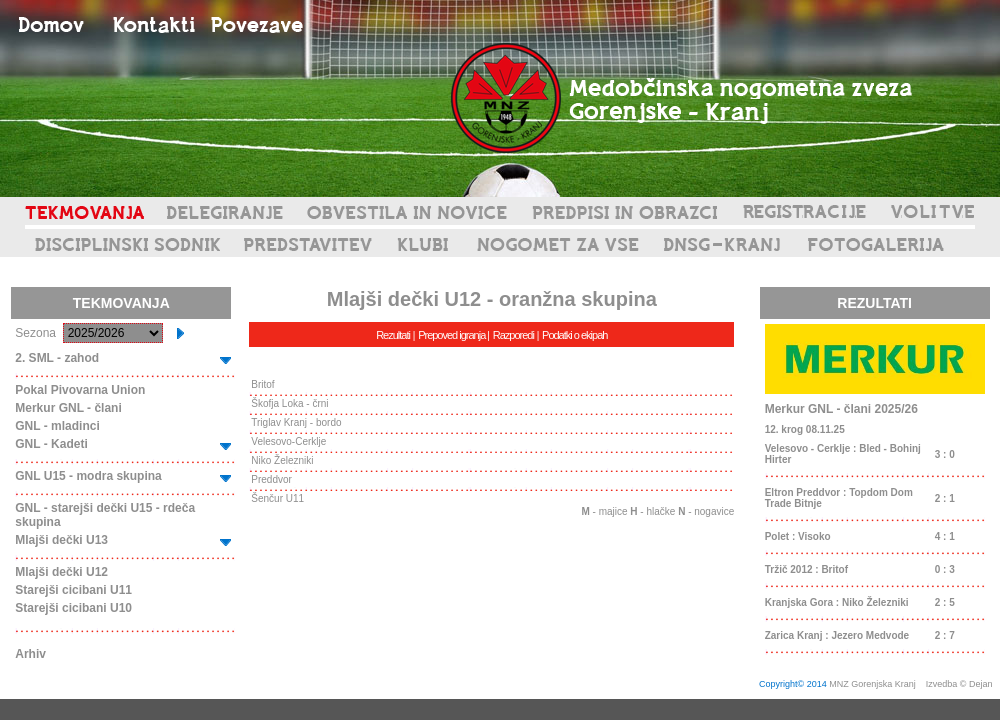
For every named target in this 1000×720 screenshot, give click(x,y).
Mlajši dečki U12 (61, 572)
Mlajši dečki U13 (61, 540)
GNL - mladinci (57, 426)
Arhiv (30, 654)
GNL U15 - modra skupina (88, 476)
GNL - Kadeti (51, 444)
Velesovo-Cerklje (288, 441)
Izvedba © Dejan (960, 684)
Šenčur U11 (277, 498)
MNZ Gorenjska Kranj (872, 684)
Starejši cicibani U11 (73, 590)
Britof (262, 384)
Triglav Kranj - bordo (296, 422)
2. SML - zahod (57, 358)
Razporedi (513, 335)
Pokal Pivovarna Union (80, 390)
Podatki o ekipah (574, 335)
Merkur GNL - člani (68, 408)
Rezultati (393, 335)
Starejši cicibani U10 (73, 608)
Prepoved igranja (452, 335)
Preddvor (271, 479)
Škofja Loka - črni (289, 403)
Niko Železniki (282, 460)
